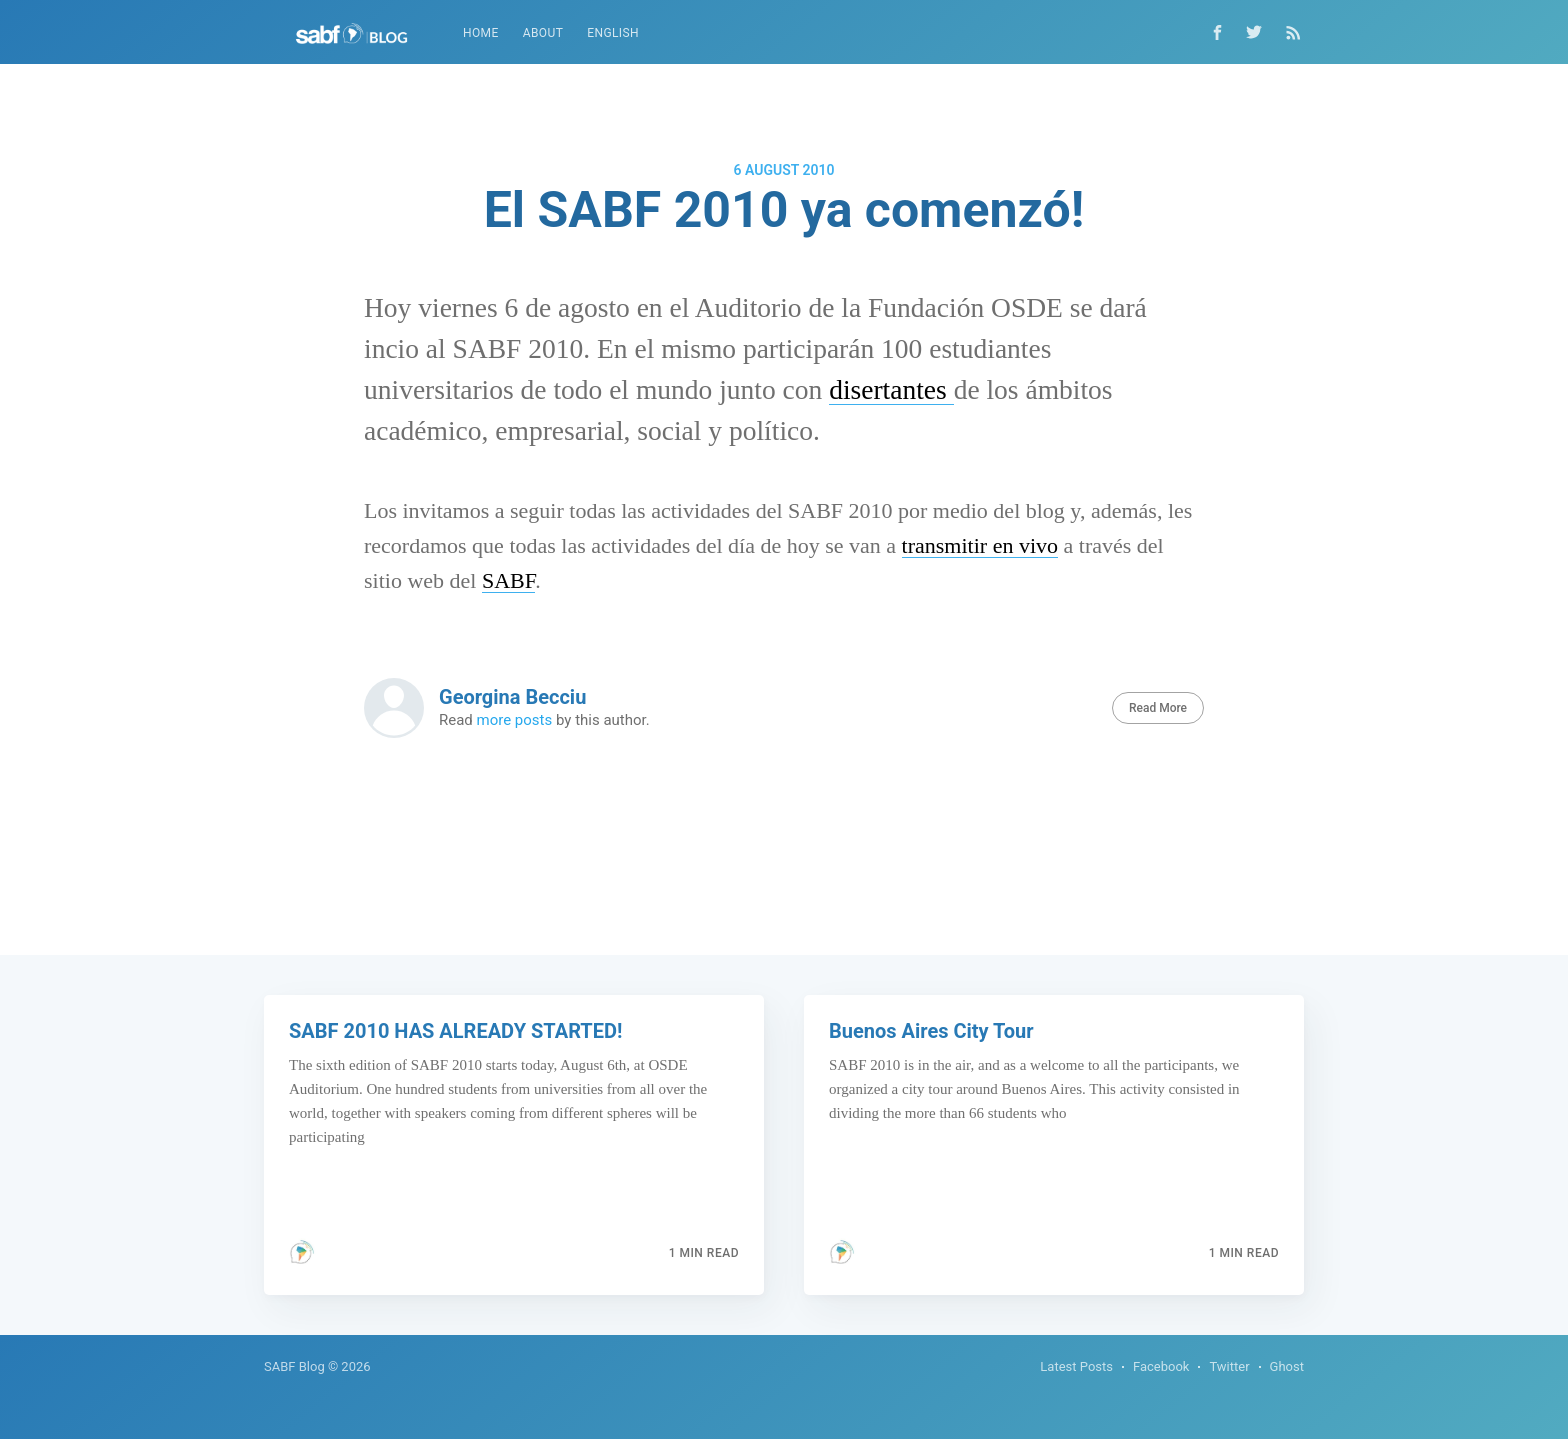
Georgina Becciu (512, 697)
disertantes (891, 389)
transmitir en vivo (980, 545)
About (543, 33)
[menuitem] (481, 33)
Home (481, 33)
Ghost (1287, 1366)
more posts (515, 720)
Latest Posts (1076, 1366)
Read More (1158, 708)
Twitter (1229, 1366)
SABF (508, 580)
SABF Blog (294, 1366)
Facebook (1161, 1366)
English (613, 33)
